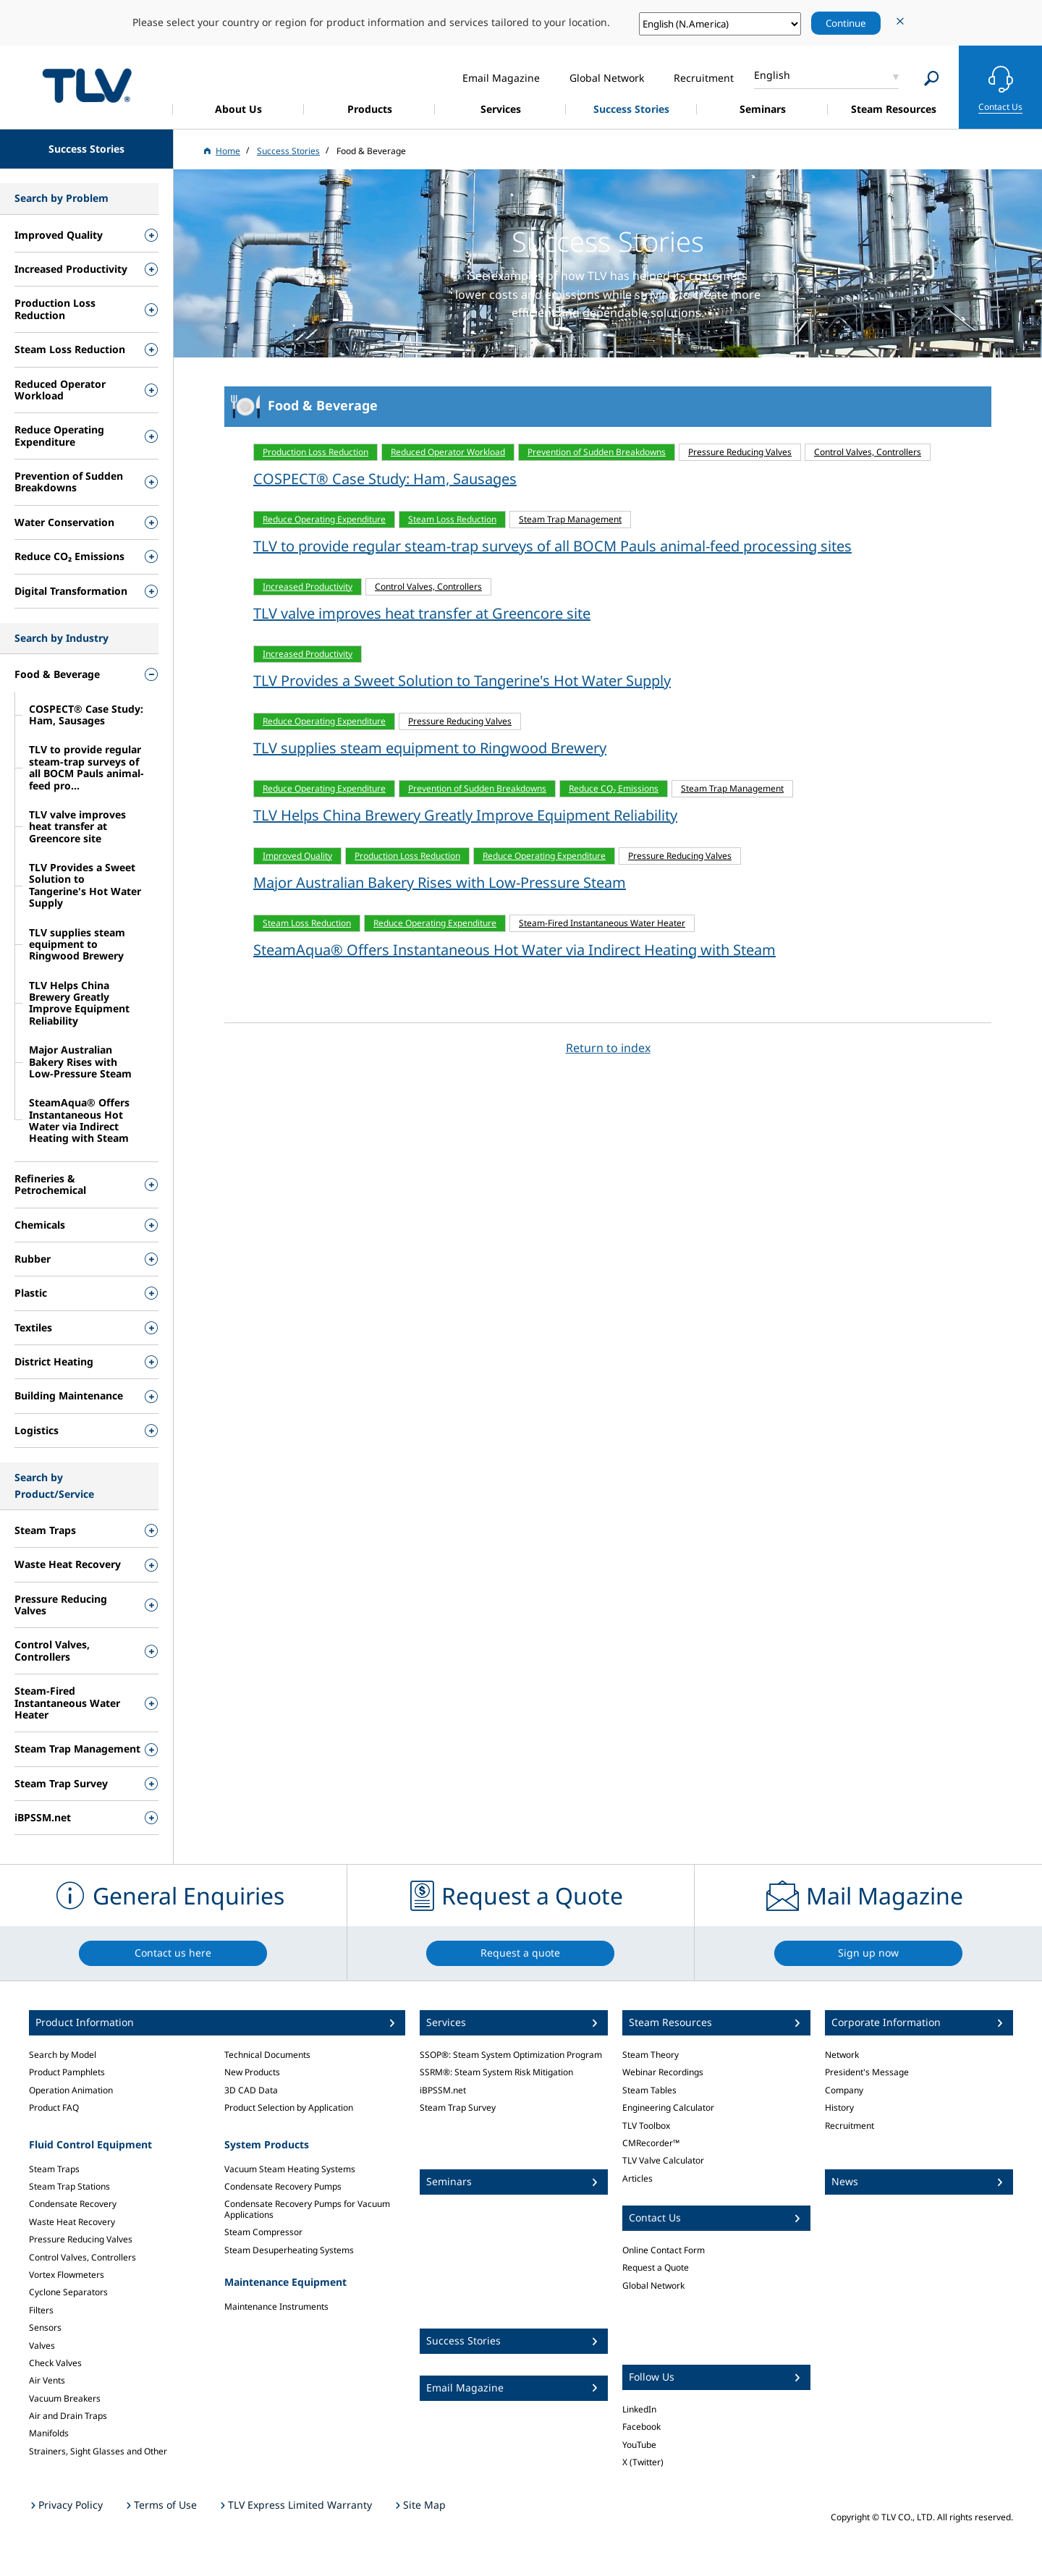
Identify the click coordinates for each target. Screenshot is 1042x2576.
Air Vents (47, 2380)
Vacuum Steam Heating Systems (289, 2169)
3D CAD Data (251, 2090)
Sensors (45, 2327)
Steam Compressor (263, 2232)
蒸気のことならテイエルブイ (87, 85)
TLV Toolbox (646, 2125)
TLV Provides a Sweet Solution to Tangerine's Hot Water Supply (462, 680)
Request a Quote (655, 2267)
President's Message (867, 2072)
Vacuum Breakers (65, 2398)
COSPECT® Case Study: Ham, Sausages (385, 478)
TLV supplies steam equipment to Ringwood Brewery (429, 748)
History (839, 2107)
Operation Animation (71, 2090)
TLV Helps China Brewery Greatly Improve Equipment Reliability (465, 815)
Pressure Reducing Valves (80, 2239)
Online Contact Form (663, 2250)
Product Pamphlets (67, 2072)
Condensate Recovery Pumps (283, 2186)
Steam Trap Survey (458, 2107)
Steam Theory (650, 2054)
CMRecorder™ (650, 2143)
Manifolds (49, 2433)
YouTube (639, 2445)
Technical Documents (267, 2054)
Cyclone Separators (68, 2292)
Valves (42, 2345)
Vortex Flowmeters (66, 2274)
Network (842, 2054)
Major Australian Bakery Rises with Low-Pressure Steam (439, 882)
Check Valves (55, 2363)
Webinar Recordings (662, 2072)
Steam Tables (649, 2090)
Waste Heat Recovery (72, 2222)
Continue (846, 23)
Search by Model (62, 2054)
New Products (252, 2072)
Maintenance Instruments (276, 2306)
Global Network (653, 2285)
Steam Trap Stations (69, 2186)
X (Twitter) (643, 2462)
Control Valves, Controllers (82, 2257)
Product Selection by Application (288, 2107)
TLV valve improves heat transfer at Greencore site (421, 613)
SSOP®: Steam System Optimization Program (511, 2054)
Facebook (641, 2426)
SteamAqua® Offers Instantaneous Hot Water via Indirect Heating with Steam (514, 949)
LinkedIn (639, 2409)
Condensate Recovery (73, 2204)
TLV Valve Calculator (663, 2160)
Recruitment (849, 2125)
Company (844, 2090)
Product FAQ (54, 2107)
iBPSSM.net (443, 2090)
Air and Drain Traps (68, 2416)
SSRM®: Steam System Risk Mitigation (496, 2072)
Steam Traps (54, 2169)
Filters (41, 2310)
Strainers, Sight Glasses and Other (98, 2451)
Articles (637, 2178)
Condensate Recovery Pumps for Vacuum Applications (307, 2209)
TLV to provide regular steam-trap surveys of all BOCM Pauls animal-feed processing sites (552, 546)
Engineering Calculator (668, 2107)
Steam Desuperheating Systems (289, 2250)
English (772, 75)
